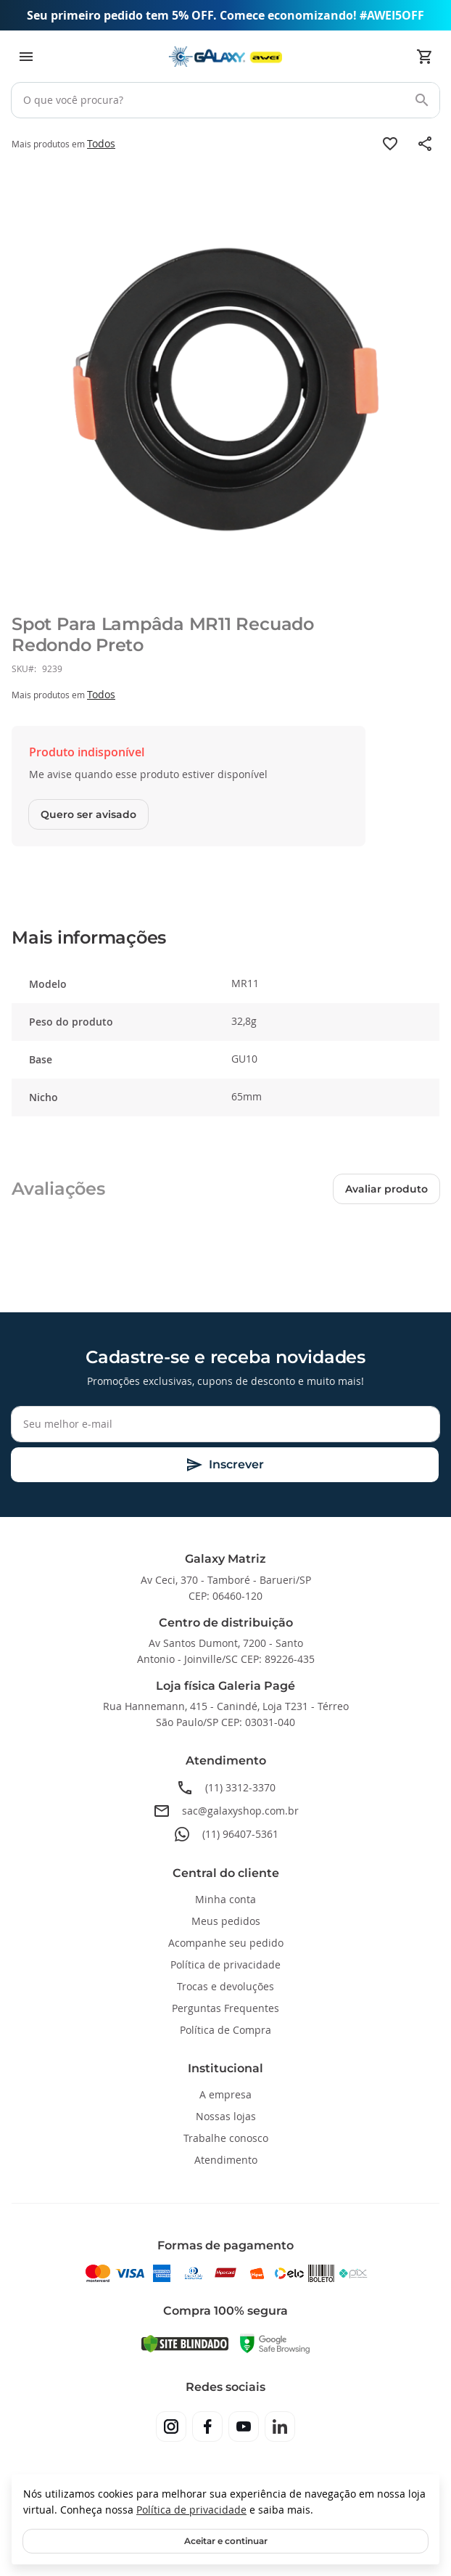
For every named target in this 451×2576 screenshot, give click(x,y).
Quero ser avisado (88, 814)
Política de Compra (225, 2030)
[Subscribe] (225, 1464)
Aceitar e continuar (226, 2540)
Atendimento (225, 2160)
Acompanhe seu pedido (226, 1943)
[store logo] (225, 56)
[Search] (422, 100)
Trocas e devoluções (225, 1986)
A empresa (225, 2094)
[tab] (225, 938)
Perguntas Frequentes (225, 2008)
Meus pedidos (225, 1921)
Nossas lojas (226, 2116)
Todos (101, 143)
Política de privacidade (191, 2509)
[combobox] (225, 100)
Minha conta (225, 1899)
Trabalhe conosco (225, 2138)
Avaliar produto (386, 1188)
